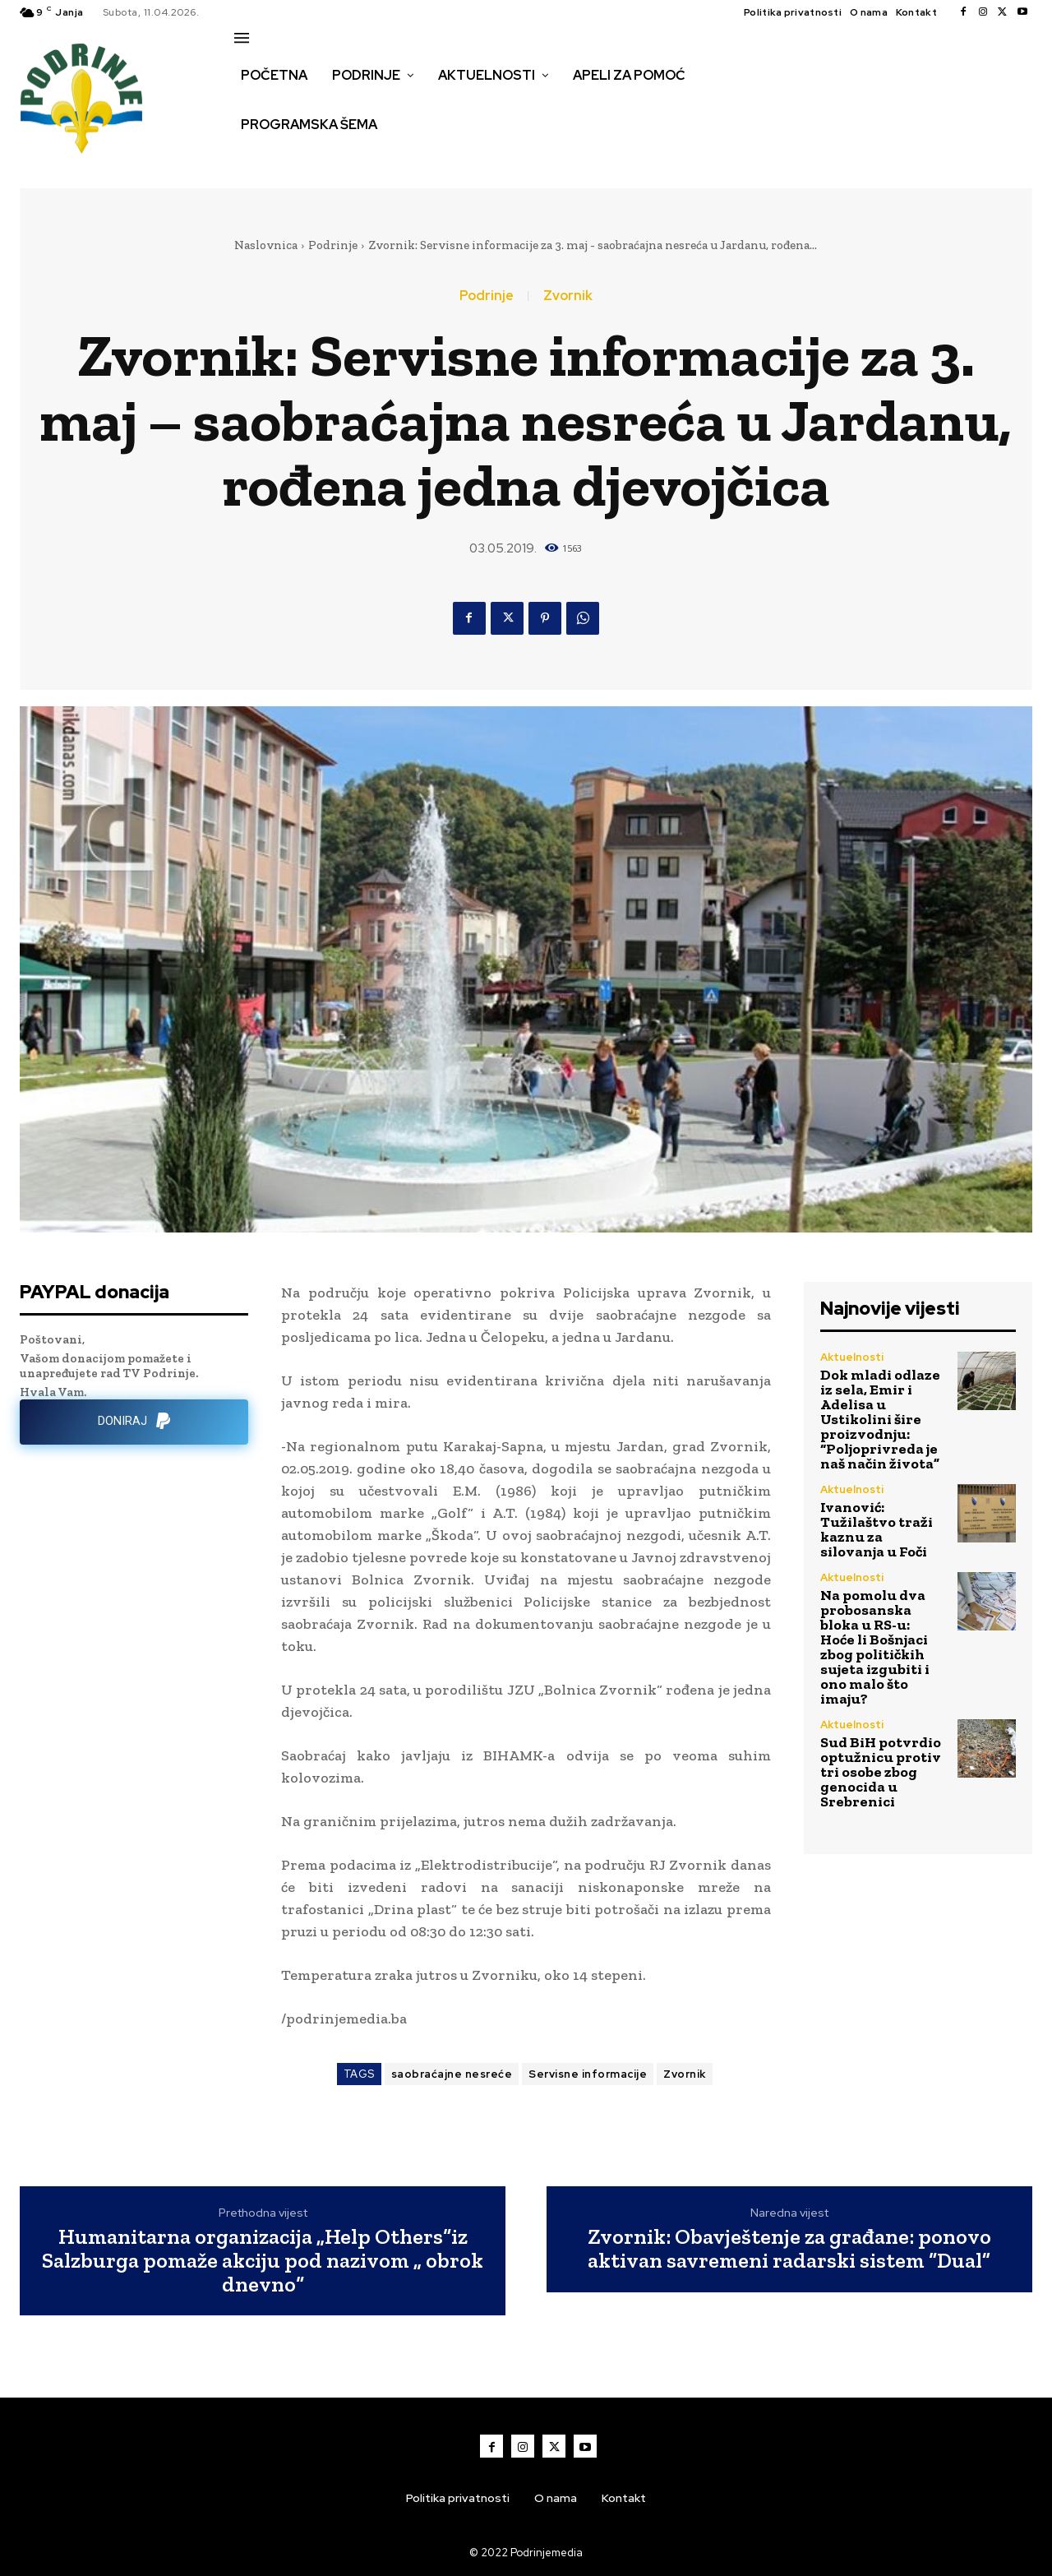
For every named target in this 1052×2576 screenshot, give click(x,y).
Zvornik (568, 296)
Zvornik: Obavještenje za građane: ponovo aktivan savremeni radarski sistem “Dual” (789, 2248)
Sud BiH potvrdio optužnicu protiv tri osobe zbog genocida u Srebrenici (880, 1772)
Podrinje (333, 245)
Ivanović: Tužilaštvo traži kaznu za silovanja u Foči (876, 1529)
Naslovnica (266, 245)
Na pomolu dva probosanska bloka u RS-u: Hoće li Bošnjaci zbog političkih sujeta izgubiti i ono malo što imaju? (875, 1647)
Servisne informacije (587, 2074)
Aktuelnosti (852, 1357)
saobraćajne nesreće (452, 2074)
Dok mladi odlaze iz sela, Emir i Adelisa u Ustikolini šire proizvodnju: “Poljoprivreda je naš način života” (880, 1419)
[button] (252, 159)
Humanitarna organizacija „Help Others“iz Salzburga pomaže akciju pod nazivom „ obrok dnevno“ (262, 2260)
